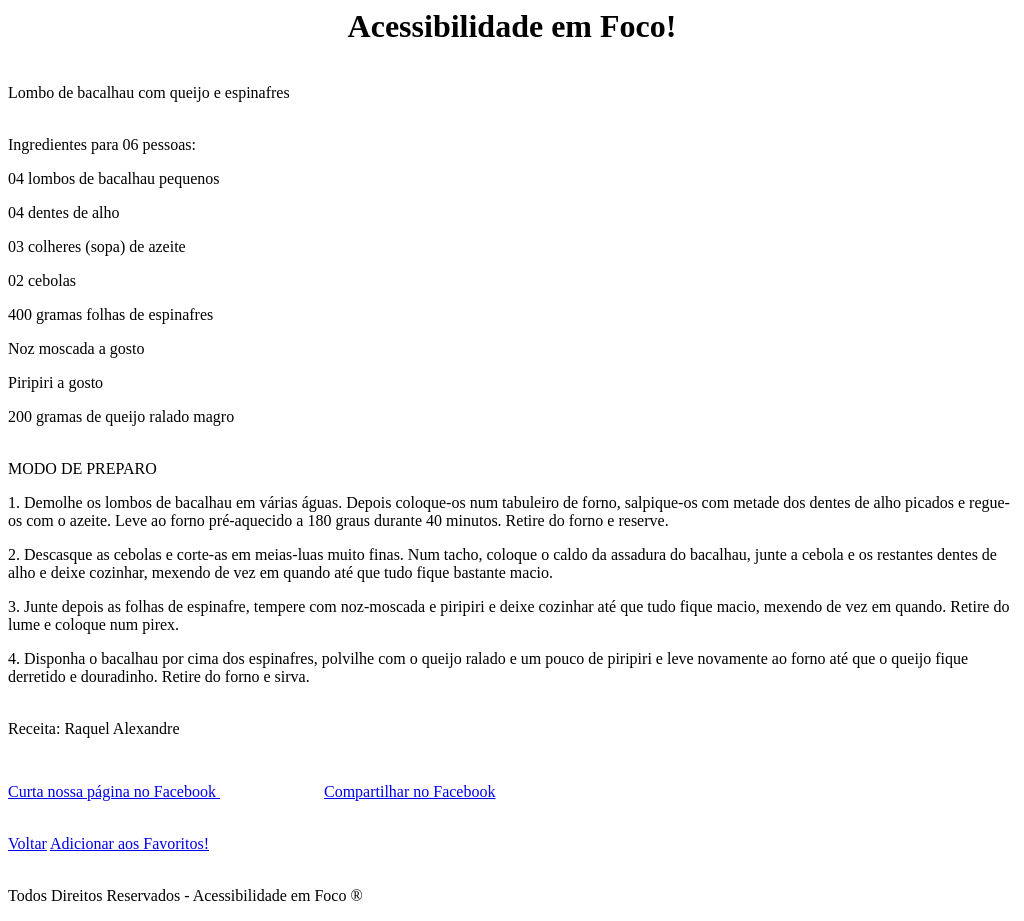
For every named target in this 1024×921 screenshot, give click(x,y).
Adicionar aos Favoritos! (129, 843)
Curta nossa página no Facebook (114, 791)
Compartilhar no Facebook (410, 791)
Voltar (27, 843)
